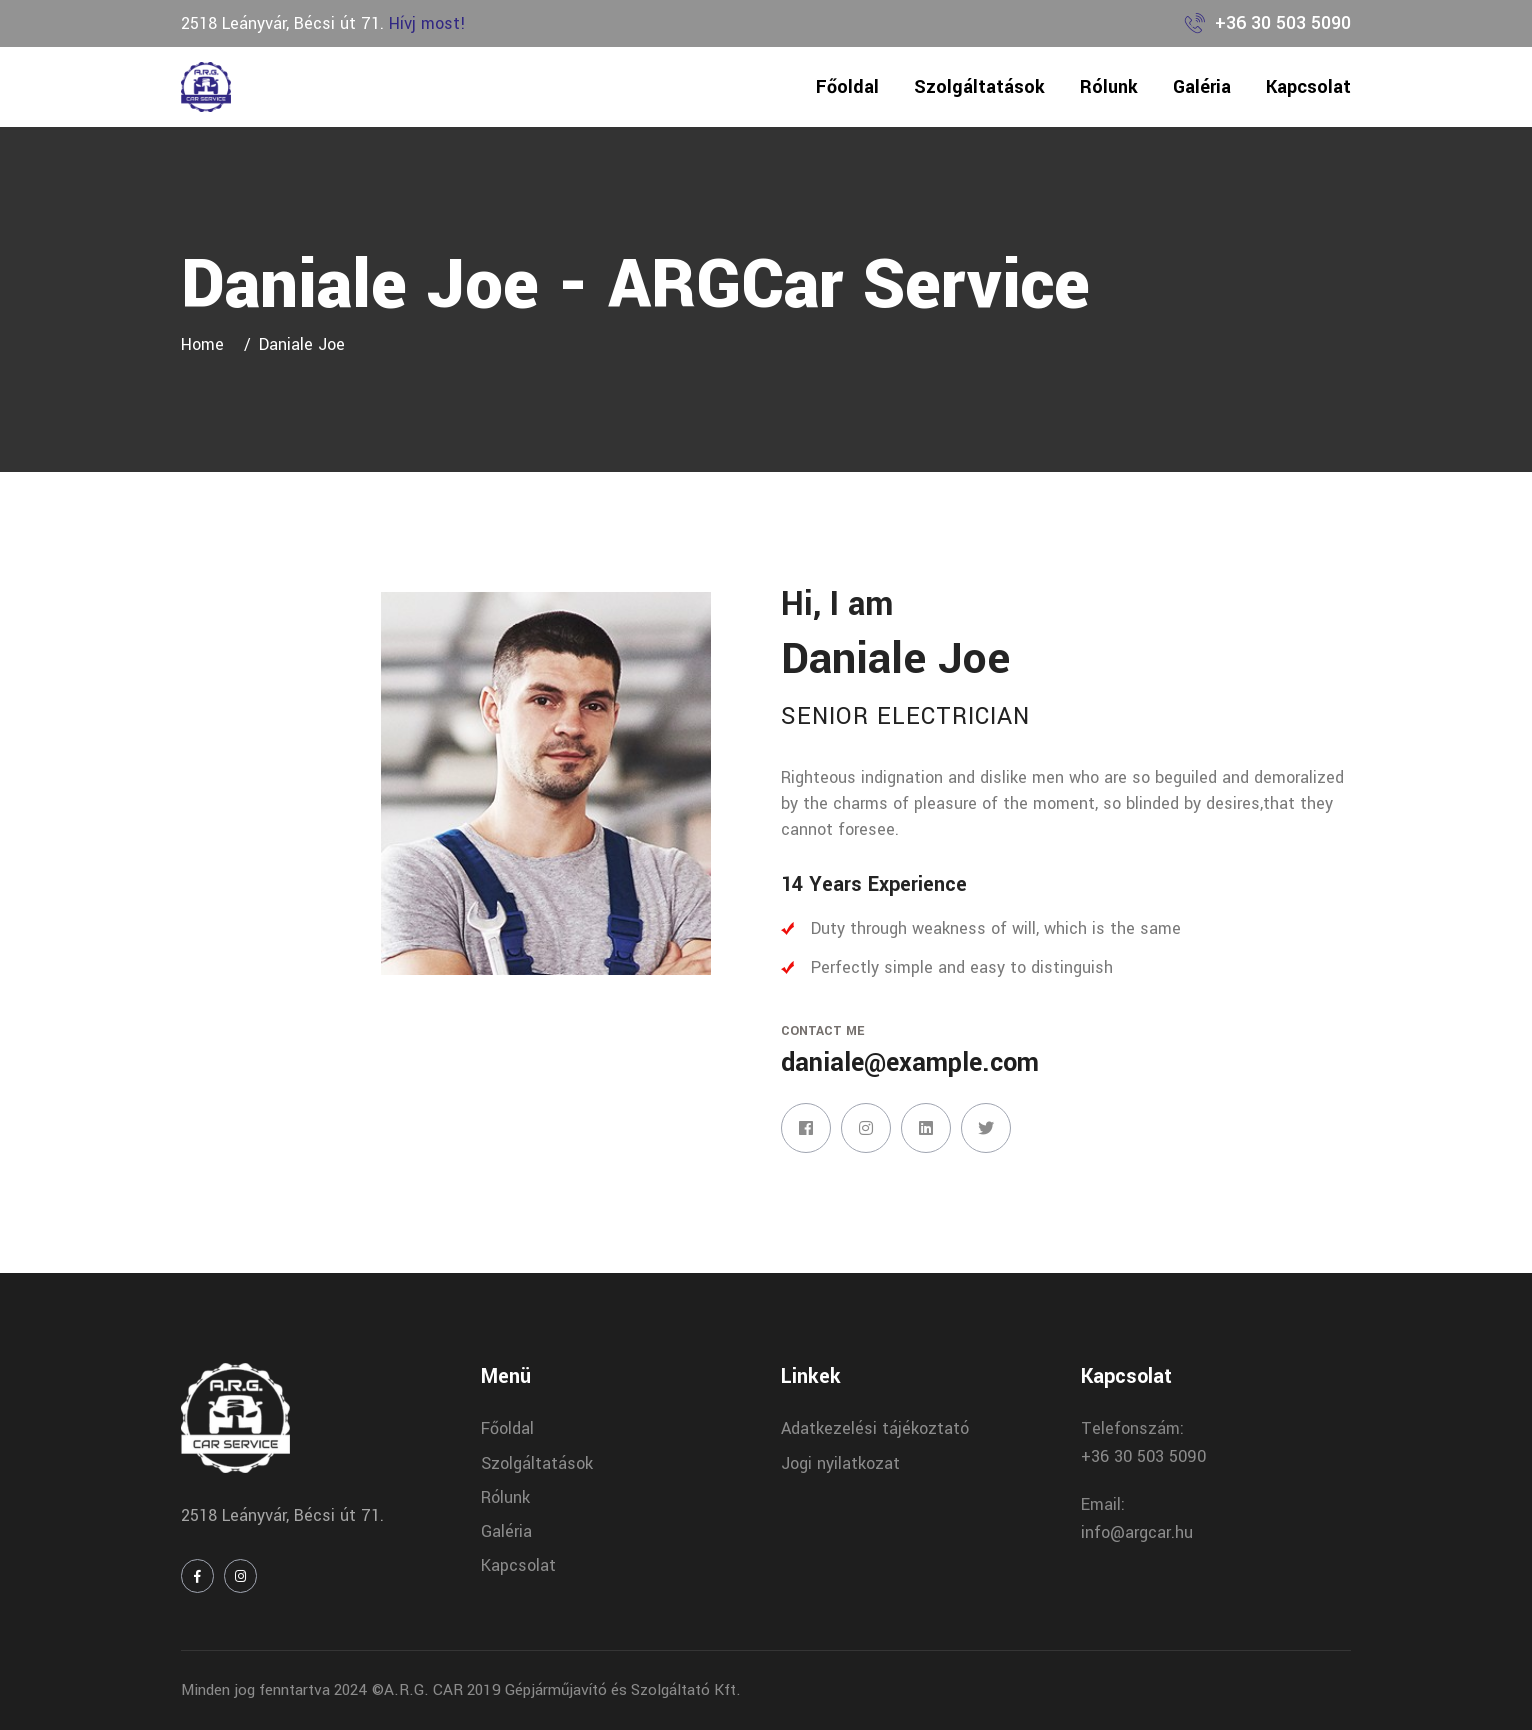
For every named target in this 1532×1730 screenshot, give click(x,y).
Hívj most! (427, 23)
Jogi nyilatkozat (840, 1463)
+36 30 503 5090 (1283, 23)
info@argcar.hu (1137, 1532)
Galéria (1202, 87)
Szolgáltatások (979, 87)
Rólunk (1109, 87)
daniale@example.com (910, 1063)
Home (207, 344)
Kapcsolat (1308, 87)
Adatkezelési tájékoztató (875, 1428)
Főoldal (847, 87)
